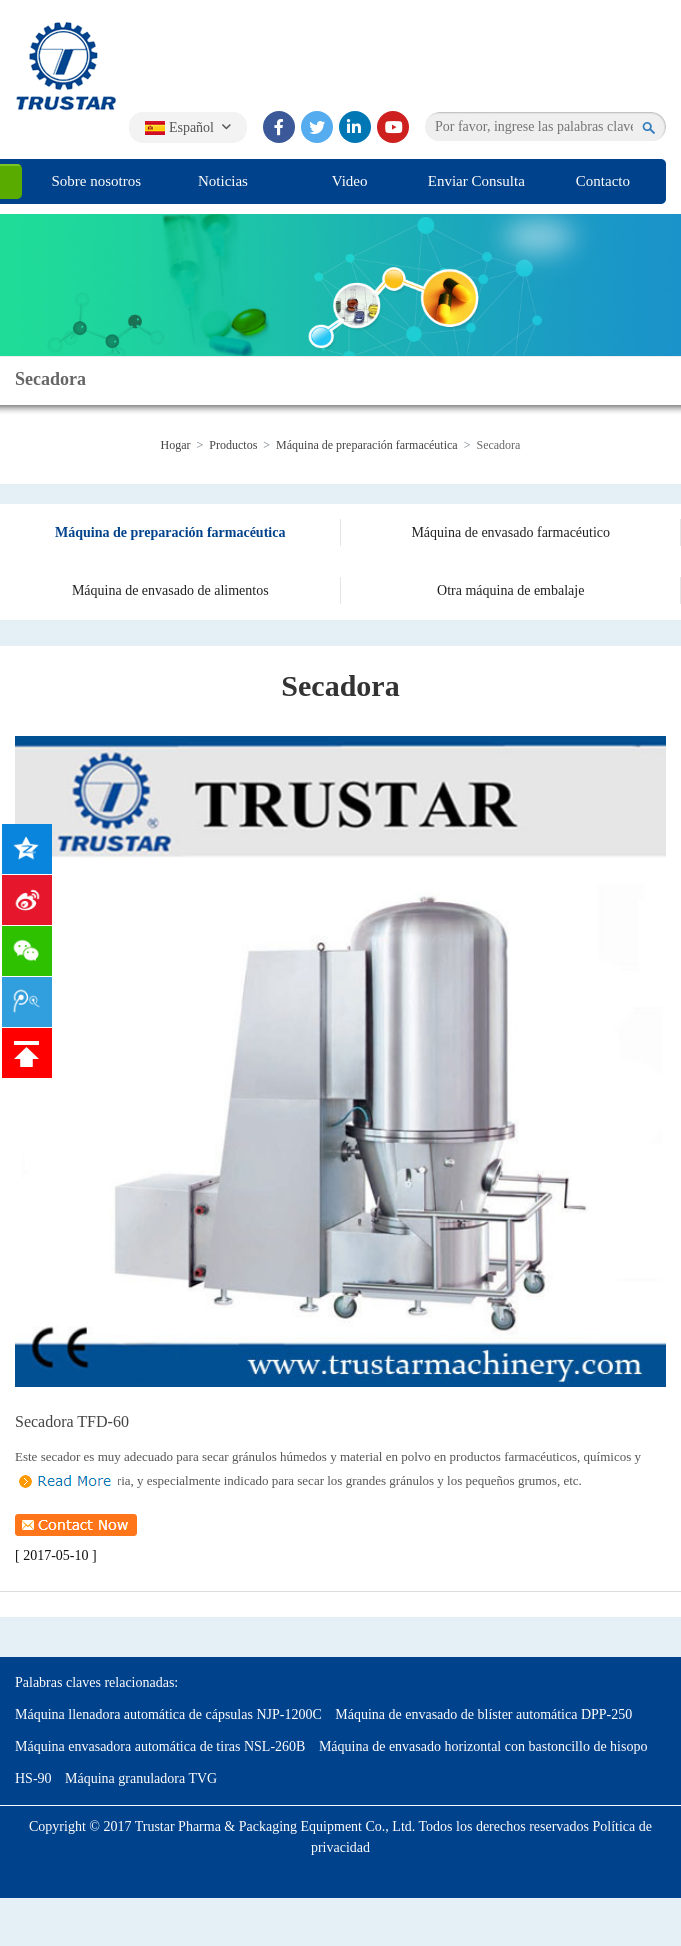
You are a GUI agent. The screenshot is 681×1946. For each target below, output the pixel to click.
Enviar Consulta (476, 181)
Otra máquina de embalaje (510, 590)
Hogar (176, 445)
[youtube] (393, 127)
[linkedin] (355, 127)
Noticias (223, 181)
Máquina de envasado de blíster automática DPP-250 (483, 1714)
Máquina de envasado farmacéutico (510, 532)
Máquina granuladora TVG (141, 1778)
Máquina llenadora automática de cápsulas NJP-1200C (168, 1714)
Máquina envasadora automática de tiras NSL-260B (160, 1746)
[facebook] (279, 127)
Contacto (603, 181)
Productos (233, 445)
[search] (649, 127)
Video (350, 181)
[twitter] (317, 127)
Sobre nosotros (97, 181)
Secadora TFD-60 (72, 1421)
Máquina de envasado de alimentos (170, 590)
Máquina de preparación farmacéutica (367, 445)
